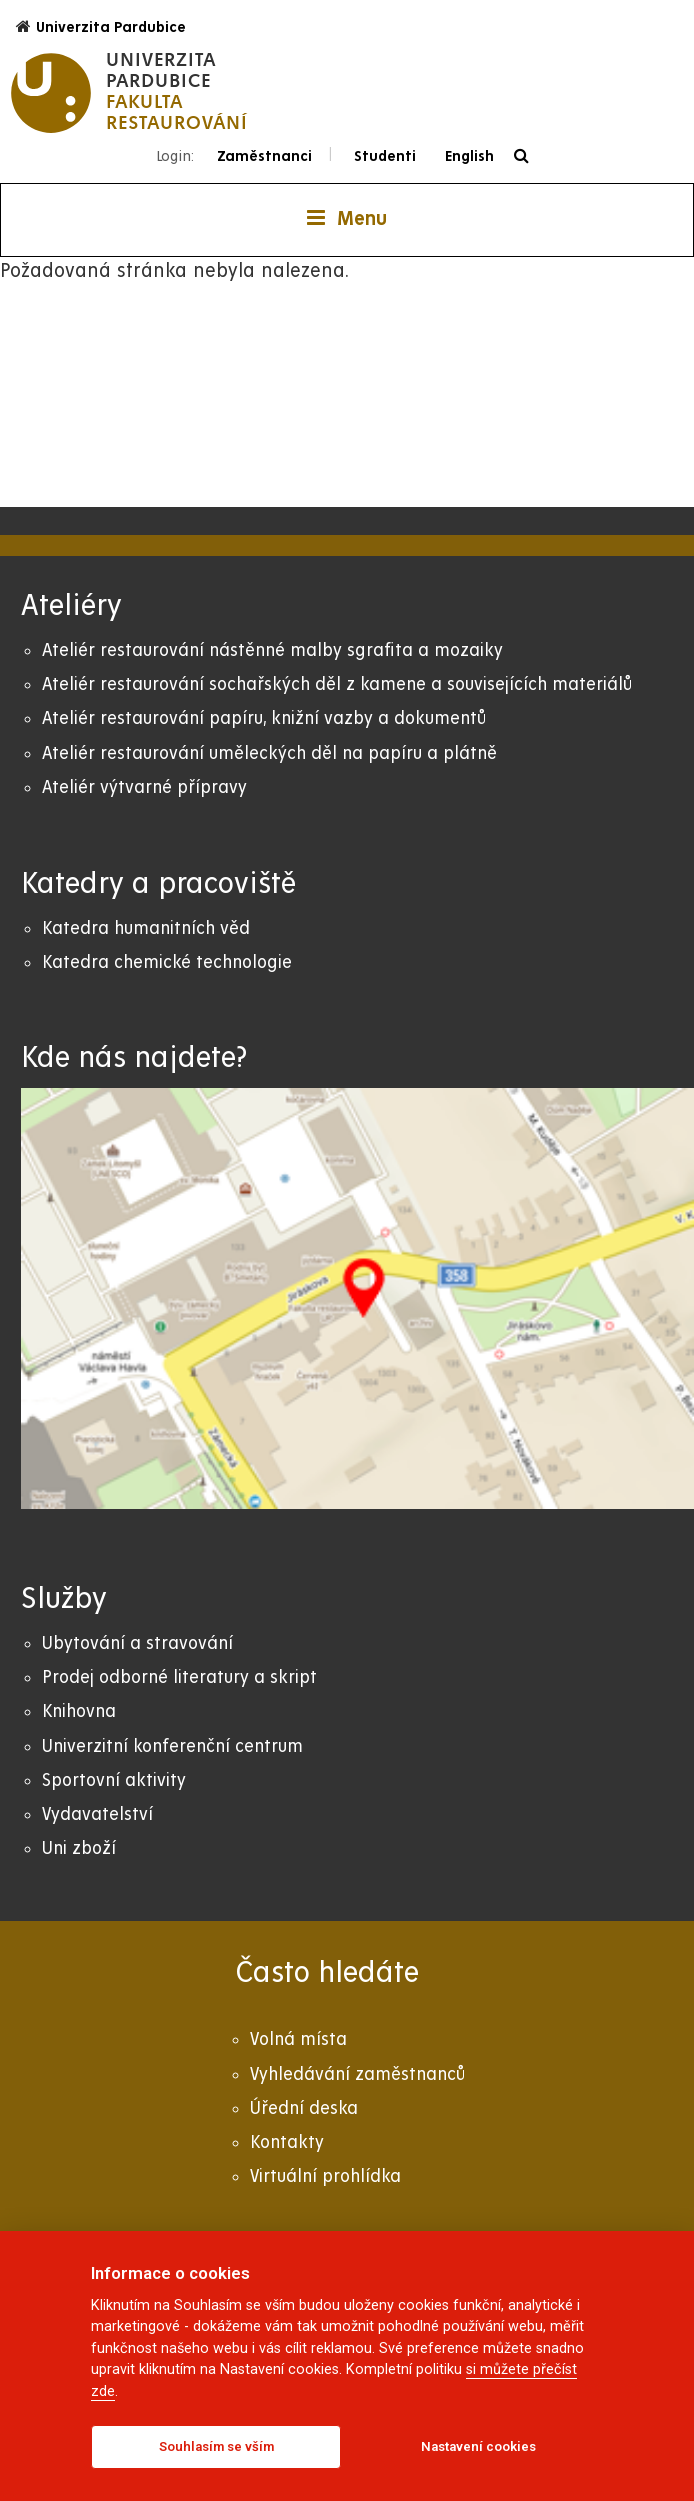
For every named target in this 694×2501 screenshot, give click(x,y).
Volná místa (298, 2039)
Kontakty (287, 2142)
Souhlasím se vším (216, 2446)
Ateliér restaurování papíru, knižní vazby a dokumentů (264, 718)
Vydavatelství (97, 1814)
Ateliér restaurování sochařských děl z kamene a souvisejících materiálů (337, 684)
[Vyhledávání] (526, 156)
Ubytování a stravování (137, 1643)
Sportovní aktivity (114, 1780)
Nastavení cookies (478, 2446)
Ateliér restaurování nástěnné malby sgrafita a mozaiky (272, 650)
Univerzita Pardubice (101, 26)
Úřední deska (304, 2108)
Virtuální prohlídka (325, 2176)
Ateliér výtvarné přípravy (144, 787)
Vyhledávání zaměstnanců (357, 2074)
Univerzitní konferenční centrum (172, 1746)
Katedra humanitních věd (146, 928)
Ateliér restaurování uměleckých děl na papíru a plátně (269, 753)
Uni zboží (79, 1848)
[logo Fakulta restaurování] (129, 93)
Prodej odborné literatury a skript (179, 1677)
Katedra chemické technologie (167, 962)
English (469, 156)
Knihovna (79, 1711)
